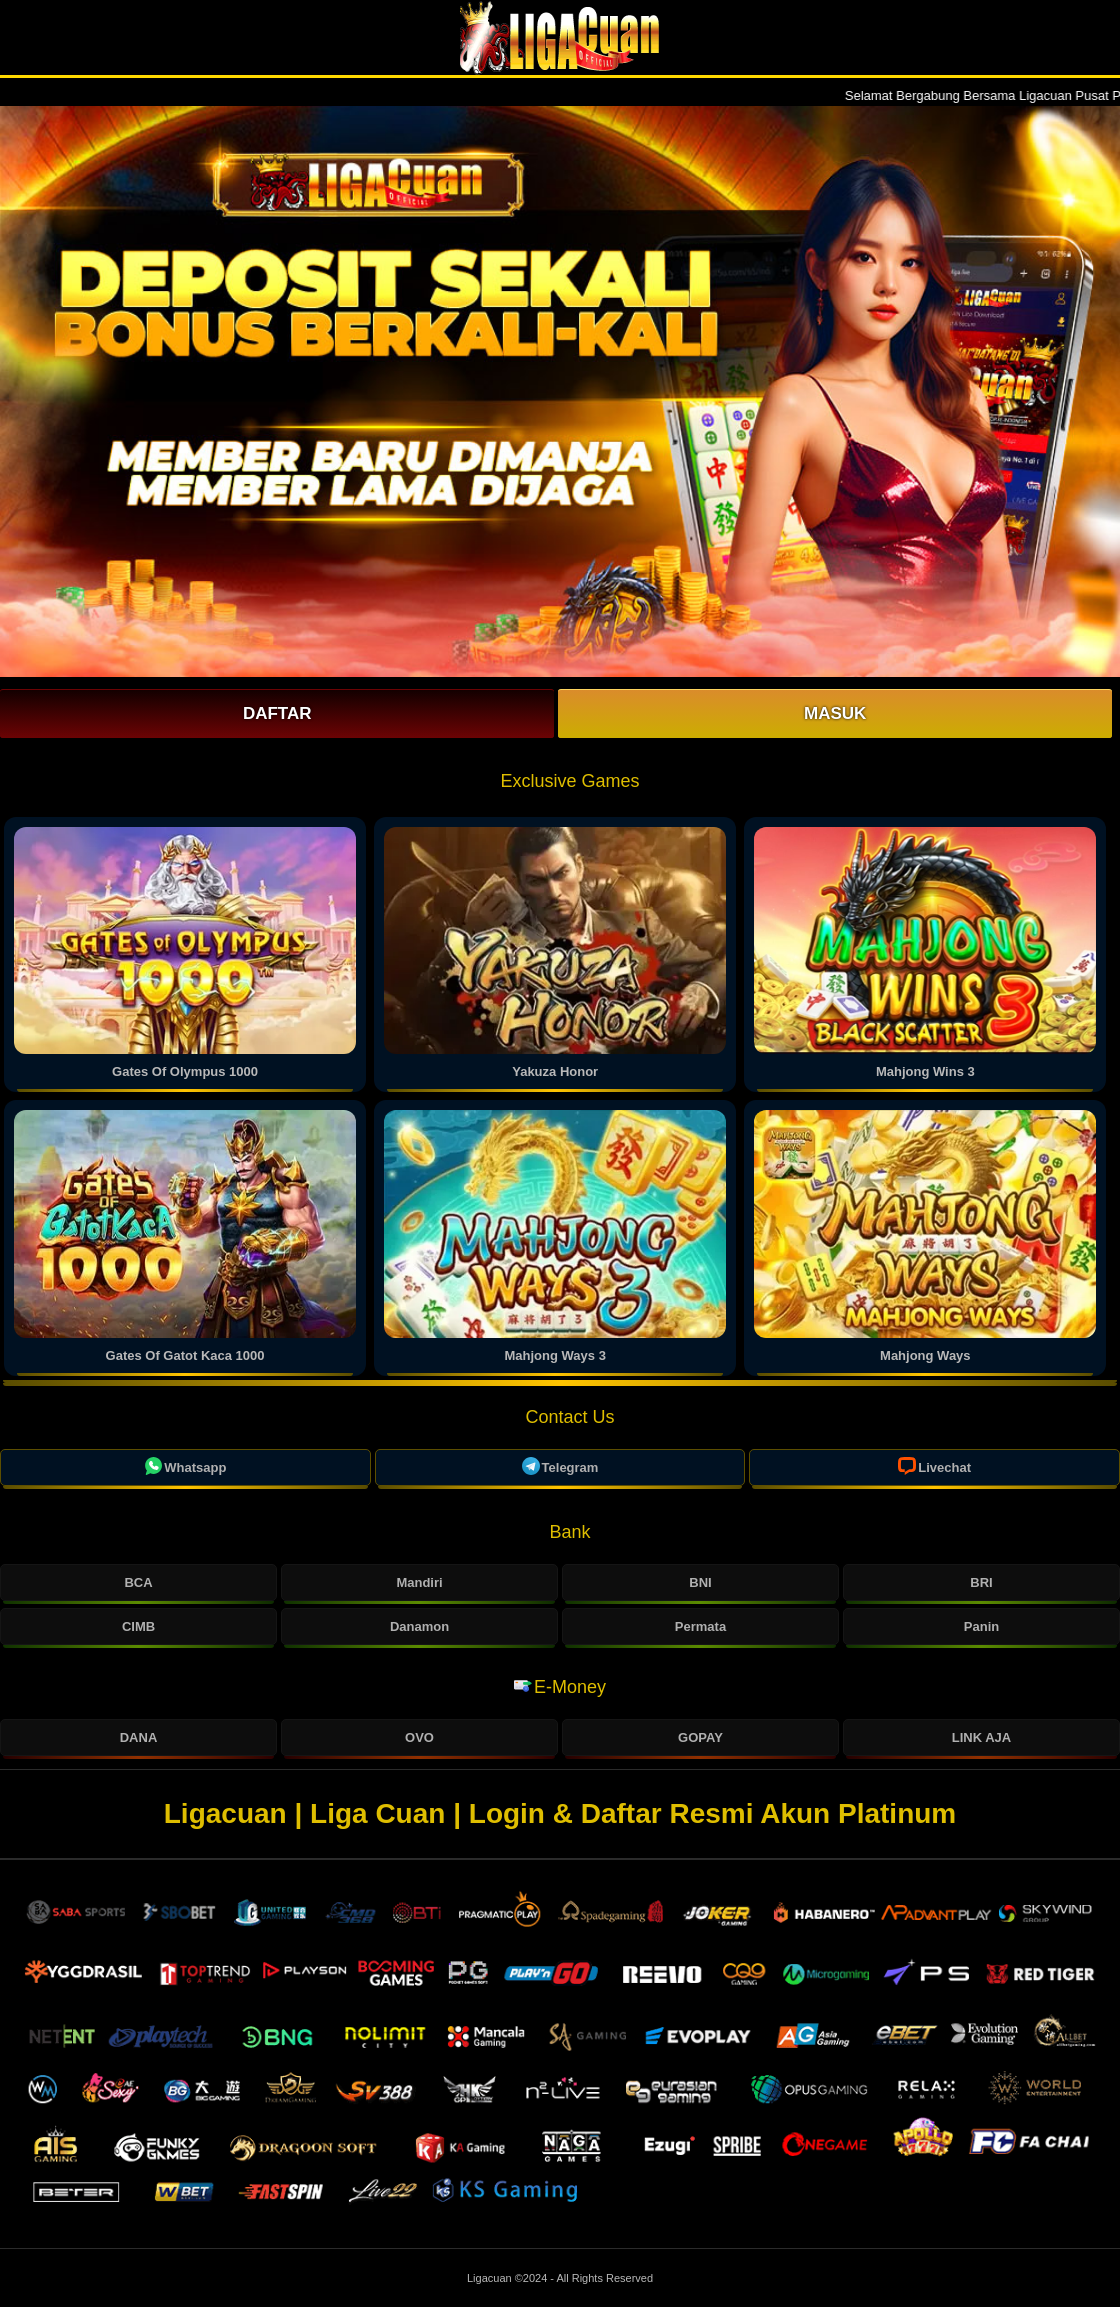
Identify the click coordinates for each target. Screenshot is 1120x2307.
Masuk (835, 713)
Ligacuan (491, 2278)
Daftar (277, 713)
